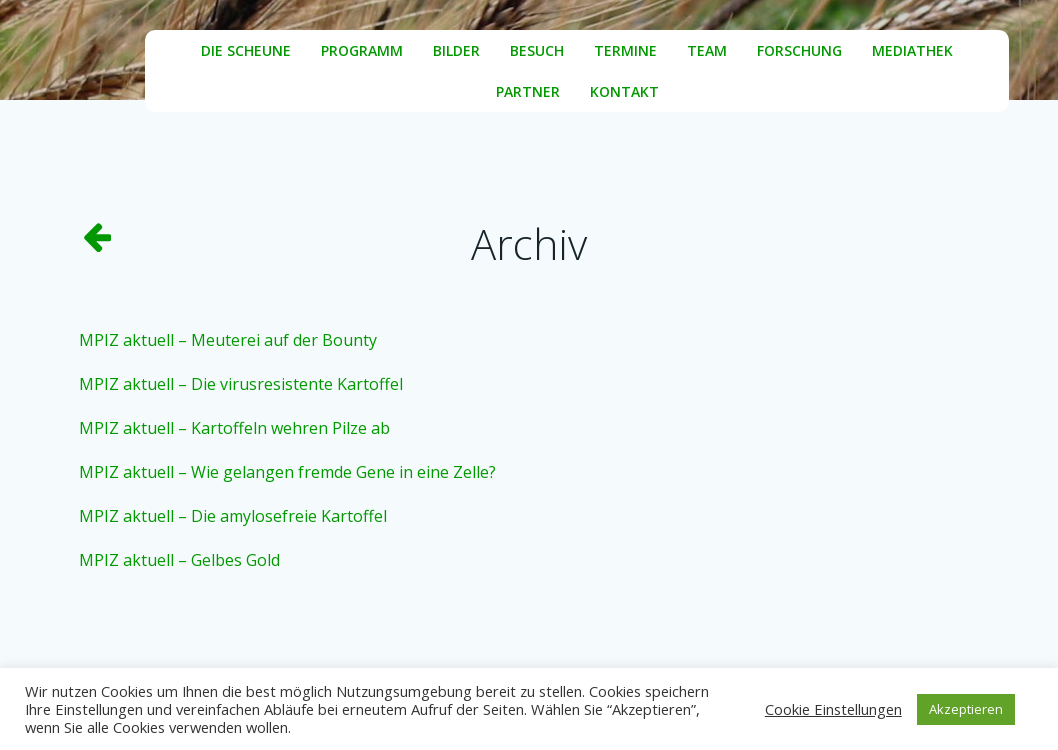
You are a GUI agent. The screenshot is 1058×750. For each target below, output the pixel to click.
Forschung (799, 50)
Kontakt (624, 91)
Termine (625, 50)
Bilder (456, 50)
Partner (528, 91)
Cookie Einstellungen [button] (833, 709)
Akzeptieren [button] (966, 709)
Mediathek (912, 50)
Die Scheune (246, 50)
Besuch (537, 50)
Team (707, 50)
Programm (362, 50)
